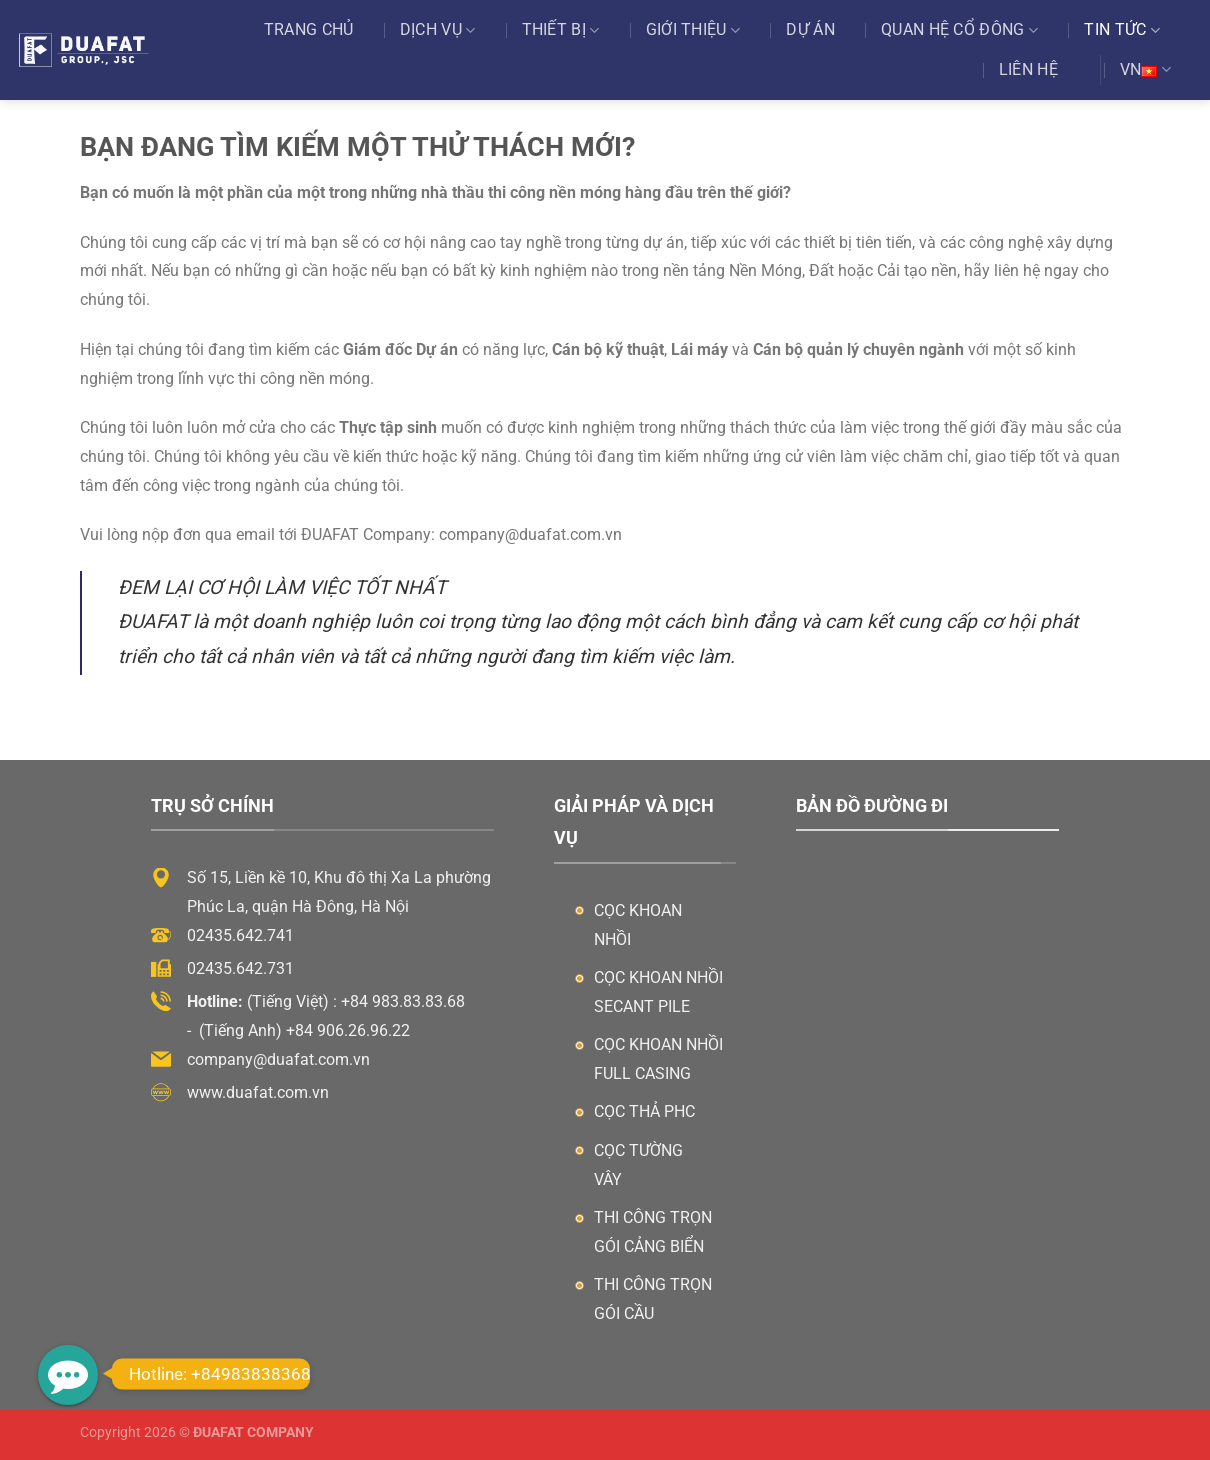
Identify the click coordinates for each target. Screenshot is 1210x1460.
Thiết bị (561, 30)
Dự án (810, 29)
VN (1145, 70)
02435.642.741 (240, 935)
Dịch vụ (438, 30)
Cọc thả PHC (644, 1111)
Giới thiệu (693, 30)
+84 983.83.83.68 (403, 1001)
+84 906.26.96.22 (348, 1030)
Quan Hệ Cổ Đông (959, 30)
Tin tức (1122, 30)
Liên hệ (1028, 69)
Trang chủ (309, 29)
